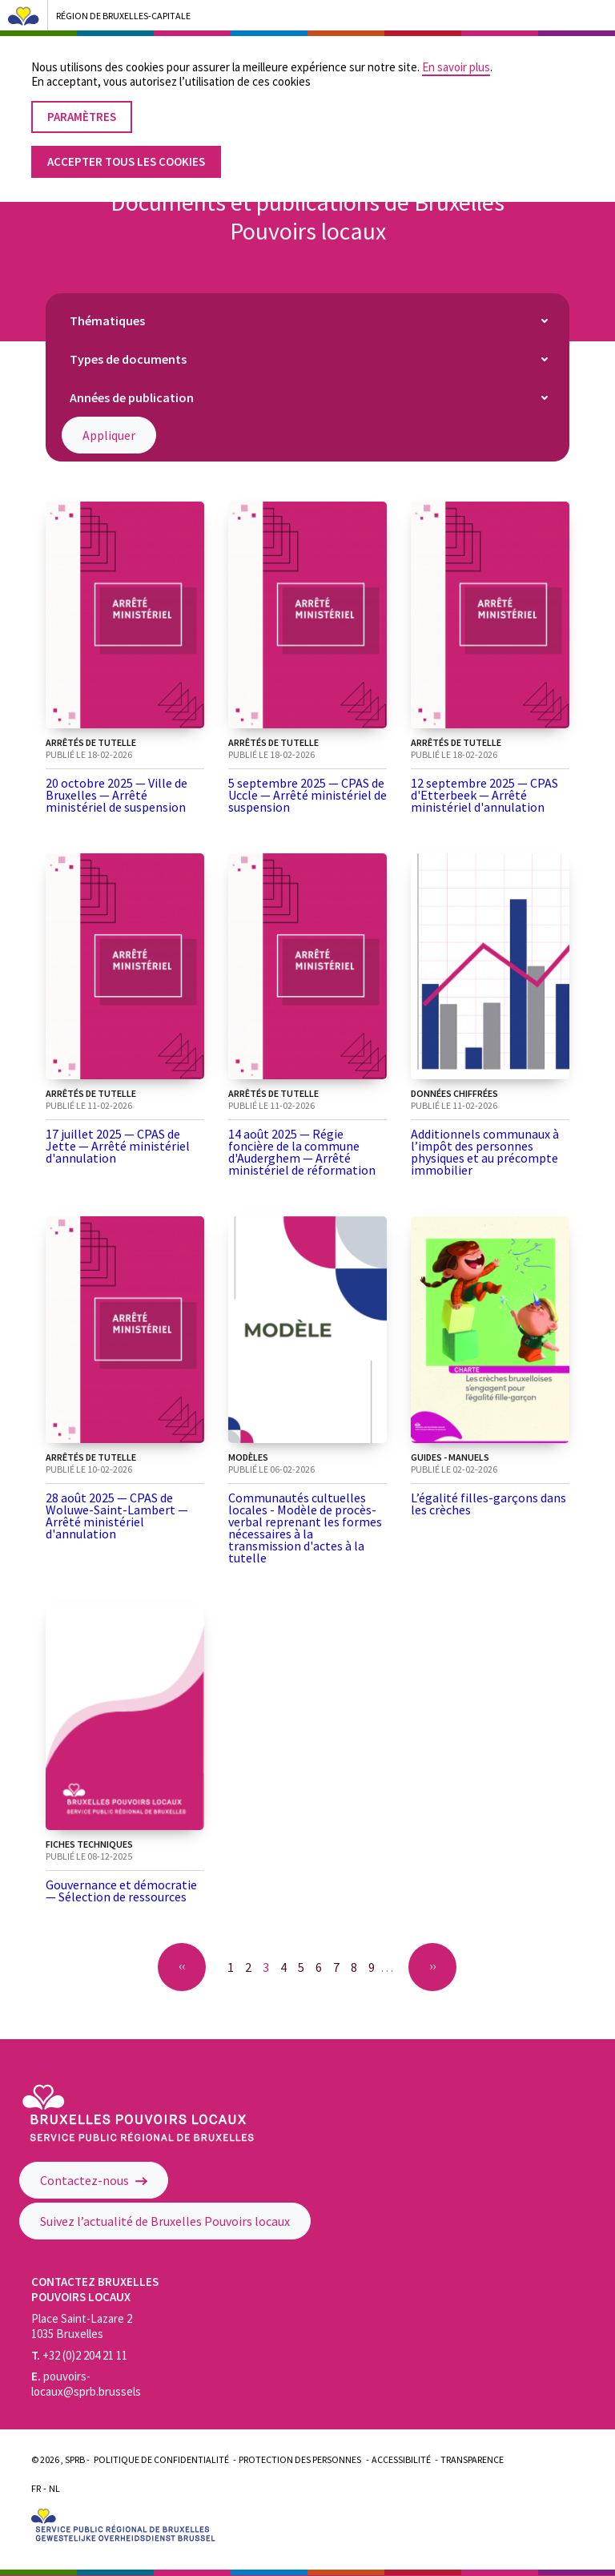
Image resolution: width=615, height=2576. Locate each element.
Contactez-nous (93, 2180)
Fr (36, 2488)
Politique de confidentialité (161, 2459)
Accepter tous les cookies (126, 151)
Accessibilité (401, 2459)
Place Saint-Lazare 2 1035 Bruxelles (81, 2326)
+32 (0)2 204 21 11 (79, 2355)
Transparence (472, 2459)
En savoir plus (456, 56)
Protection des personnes (300, 2459)
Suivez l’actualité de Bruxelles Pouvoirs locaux (165, 2221)
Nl (54, 2488)
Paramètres (81, 106)
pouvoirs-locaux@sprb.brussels (86, 2383)
